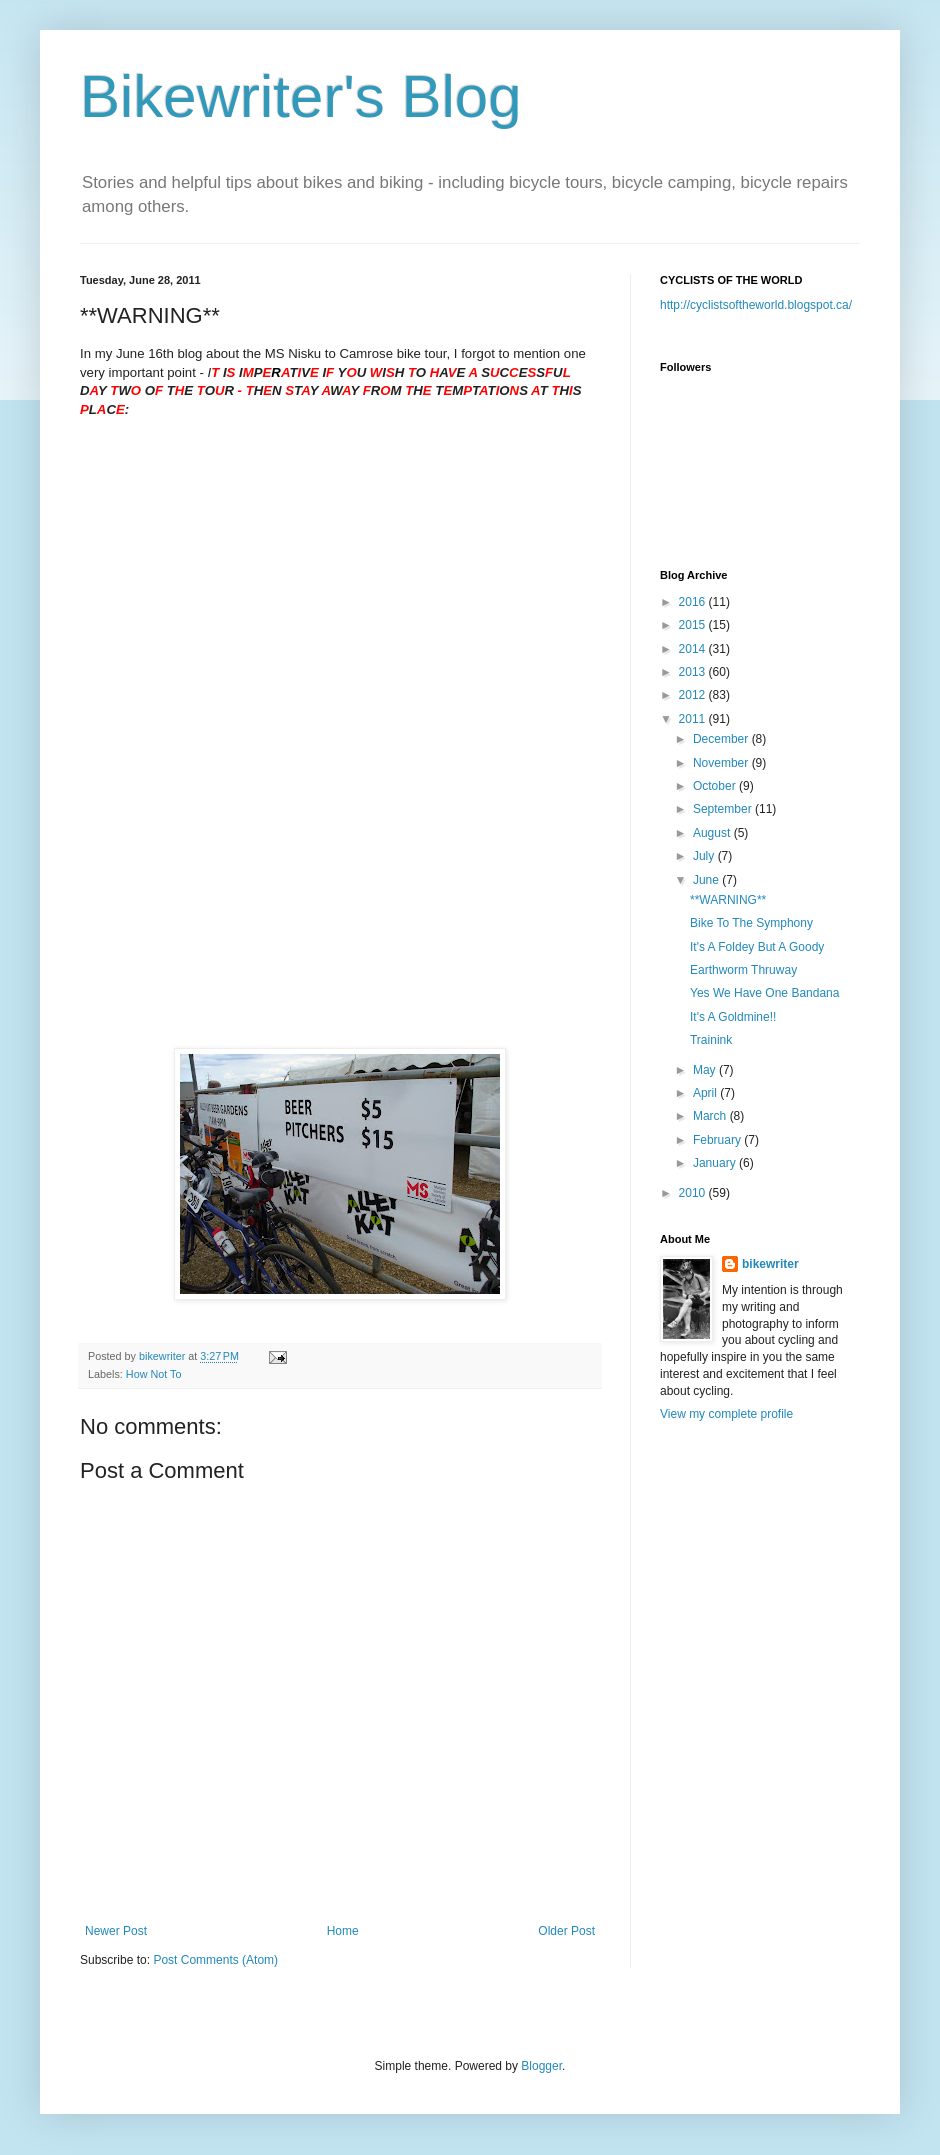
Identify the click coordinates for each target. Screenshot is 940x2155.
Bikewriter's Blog (301, 96)
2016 (694, 602)
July (705, 856)
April (706, 1093)
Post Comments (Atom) (215, 1960)
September (724, 809)
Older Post (566, 1931)
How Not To (154, 1374)
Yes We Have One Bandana (764, 993)
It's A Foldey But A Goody (757, 947)
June (707, 880)
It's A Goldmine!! (733, 1017)
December (722, 739)
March (711, 1116)
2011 (694, 719)
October (716, 786)
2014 (694, 649)
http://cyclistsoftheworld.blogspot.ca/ (756, 305)
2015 (694, 625)
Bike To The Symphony (751, 923)
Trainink (711, 1040)
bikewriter (770, 1264)
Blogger (541, 2066)
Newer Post (116, 1931)
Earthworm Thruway (743, 970)
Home (343, 1931)
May (706, 1070)
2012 (694, 695)
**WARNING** (728, 900)
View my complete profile (726, 1414)
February (718, 1140)
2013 (694, 672)
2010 (694, 1193)
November (722, 763)
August (713, 833)
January (716, 1163)
